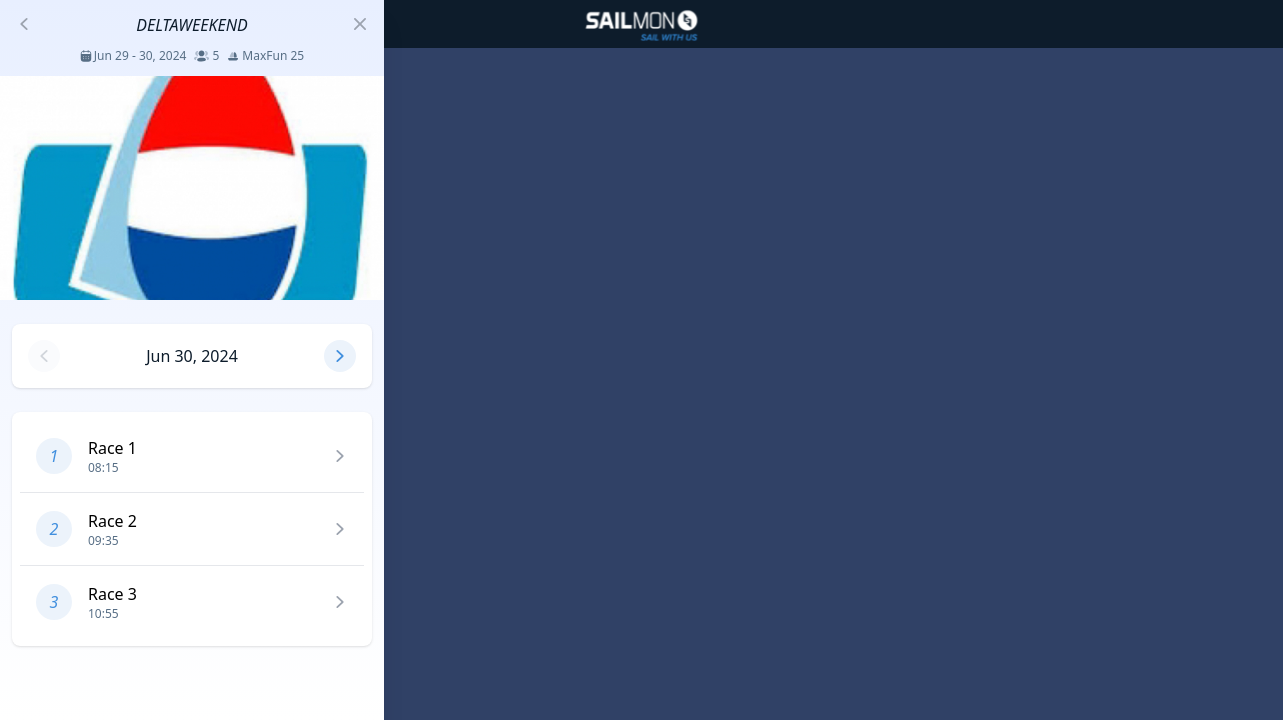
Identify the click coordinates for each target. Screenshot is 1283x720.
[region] (641, 360)
